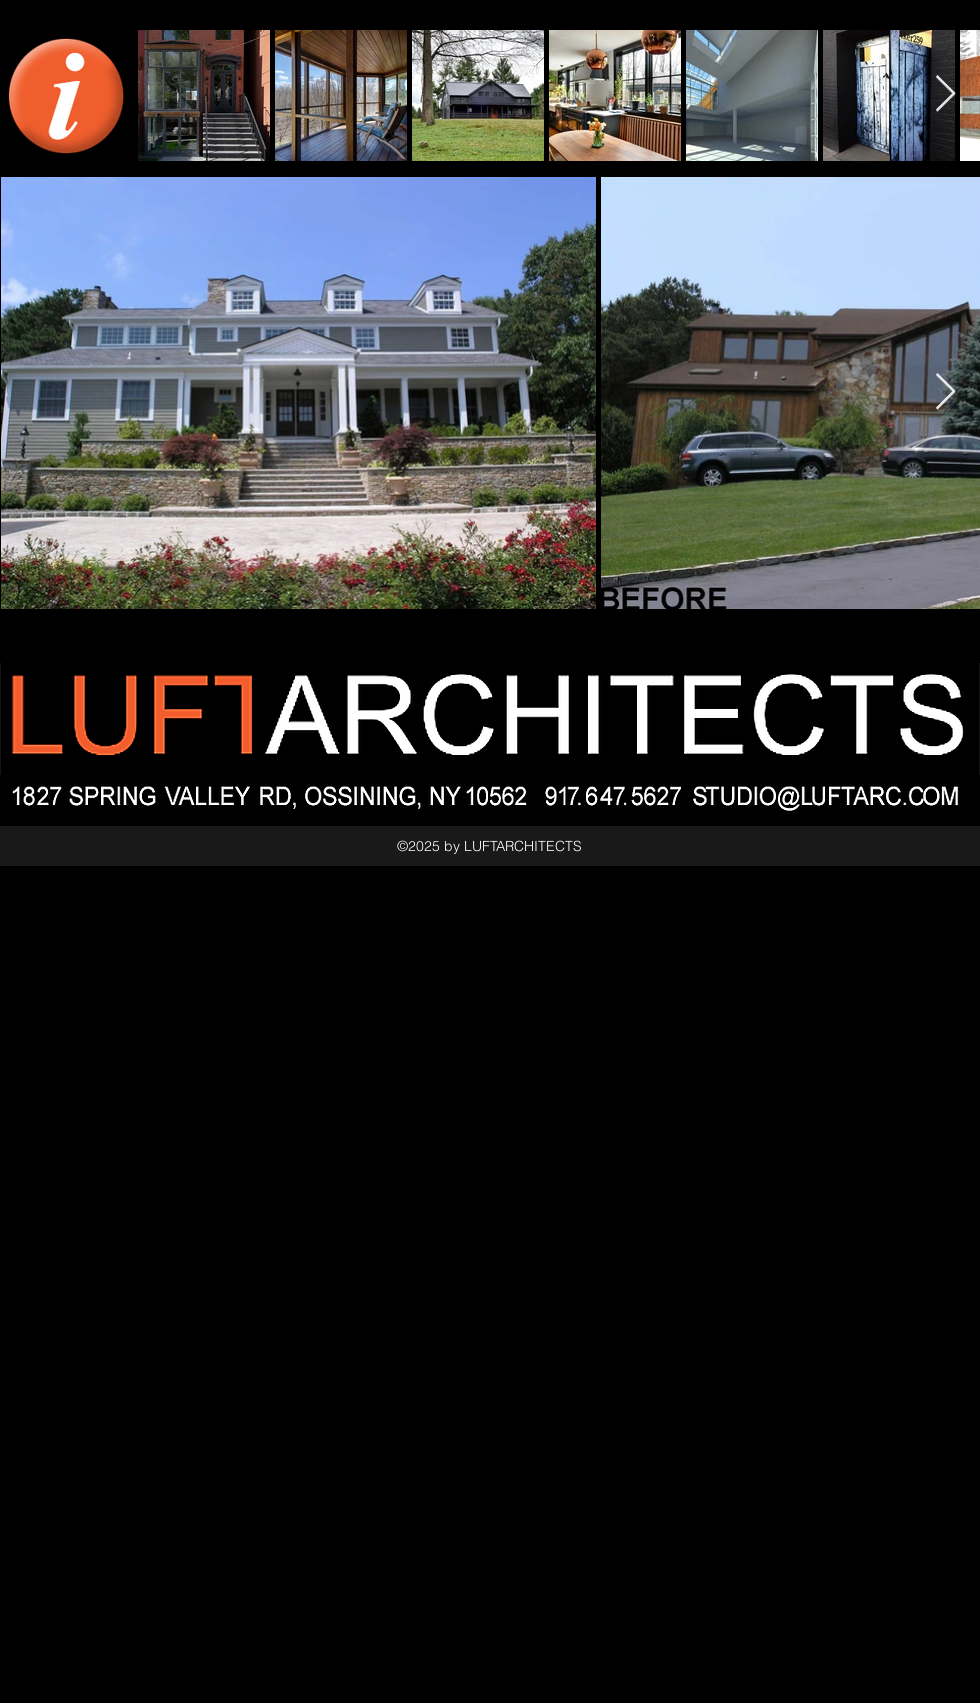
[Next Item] (945, 392)
